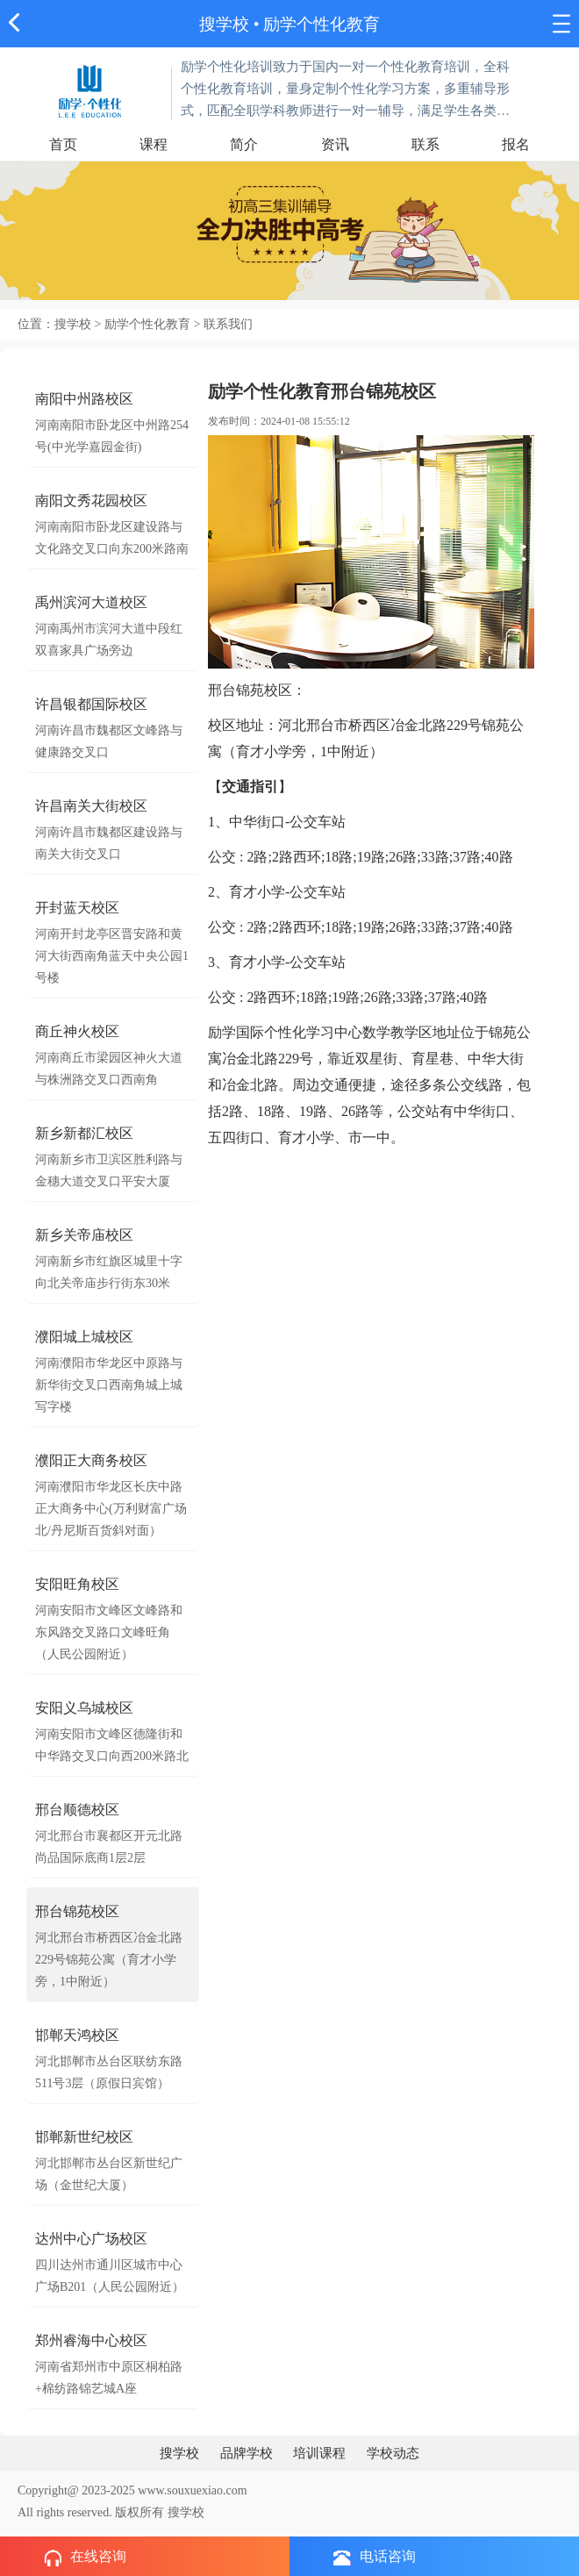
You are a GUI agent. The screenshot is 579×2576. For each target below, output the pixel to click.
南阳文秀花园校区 (91, 500)
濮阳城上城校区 (84, 1336)
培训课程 (319, 2453)
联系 (425, 144)
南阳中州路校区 (84, 398)
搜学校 (224, 24)
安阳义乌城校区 (84, 1707)
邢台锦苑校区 (77, 1911)
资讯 (335, 144)
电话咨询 (374, 2557)
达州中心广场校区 (91, 2238)
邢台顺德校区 (77, 1809)
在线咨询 (85, 2557)
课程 (153, 144)
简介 (244, 144)
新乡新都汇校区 (84, 1133)
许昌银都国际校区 (91, 704)
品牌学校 (246, 2453)
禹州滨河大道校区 (91, 602)
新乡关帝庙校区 (84, 1234)
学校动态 (393, 2453)
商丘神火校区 (77, 1031)
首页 (63, 144)
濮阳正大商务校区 (91, 1460)
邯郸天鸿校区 (77, 2035)
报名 (516, 144)
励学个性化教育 (321, 24)
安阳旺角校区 (77, 1584)
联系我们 (228, 324)
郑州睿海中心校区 (91, 2340)
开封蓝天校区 (77, 907)
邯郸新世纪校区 (84, 2136)
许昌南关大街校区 (91, 805)
